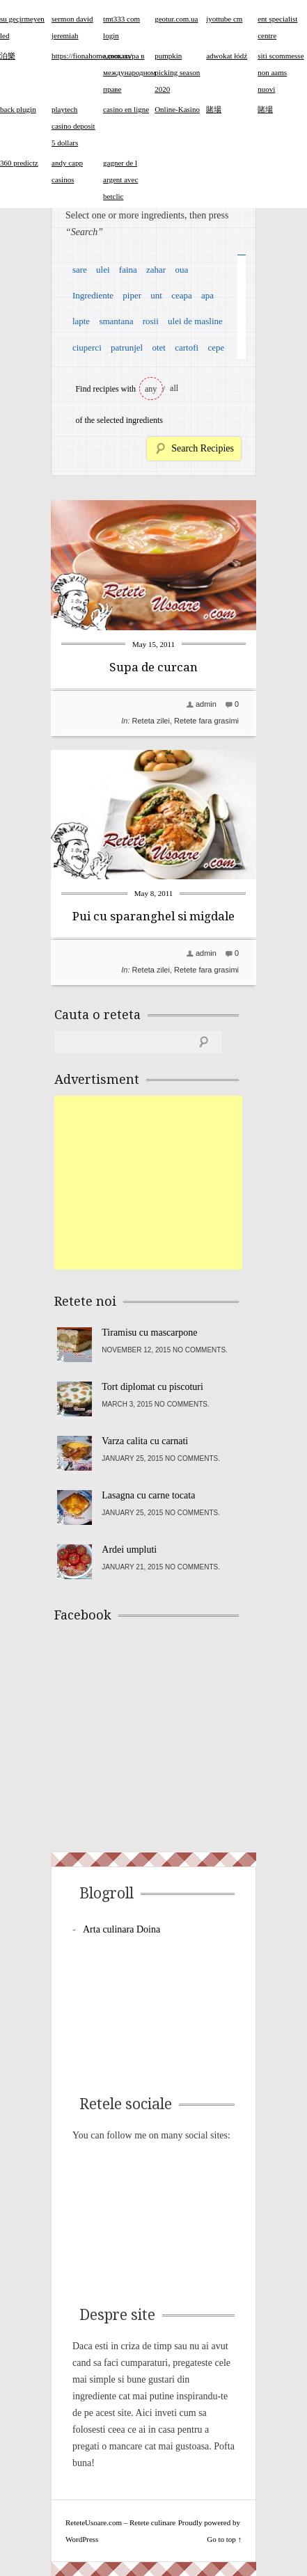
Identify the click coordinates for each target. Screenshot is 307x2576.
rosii (151, 321)
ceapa (181, 295)
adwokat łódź (226, 55)
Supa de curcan (153, 667)
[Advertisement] (158, 1183)
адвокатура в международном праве (129, 72)
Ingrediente (92, 295)
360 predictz (19, 163)
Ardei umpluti (129, 1549)
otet (159, 347)
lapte (81, 321)
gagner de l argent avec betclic (120, 179)
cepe (215, 347)
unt (156, 295)
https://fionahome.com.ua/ (92, 55)
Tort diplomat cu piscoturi (152, 1387)
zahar (156, 269)
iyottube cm (224, 19)
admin (206, 704)
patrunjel (127, 347)
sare (79, 269)
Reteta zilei (151, 721)
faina (128, 269)
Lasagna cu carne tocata (148, 1495)
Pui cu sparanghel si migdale (153, 916)
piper (132, 295)
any (151, 389)
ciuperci (87, 347)
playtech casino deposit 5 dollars (73, 126)
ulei (103, 269)
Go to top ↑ (224, 2539)
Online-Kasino (177, 109)
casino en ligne (126, 109)
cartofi (186, 347)
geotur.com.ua (176, 19)
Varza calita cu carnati (145, 1441)
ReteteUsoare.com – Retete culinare (120, 2522)
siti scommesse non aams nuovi (281, 72)
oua (181, 269)
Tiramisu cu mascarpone (149, 1332)
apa (207, 295)
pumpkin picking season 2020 (177, 72)
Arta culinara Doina (121, 1929)
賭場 (213, 109)
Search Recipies (202, 448)
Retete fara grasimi (206, 721)
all (174, 388)
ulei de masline (195, 321)
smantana (116, 321)
